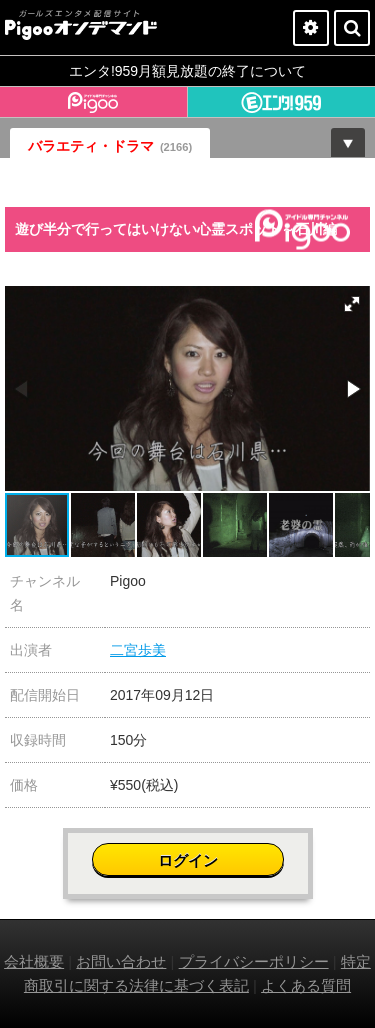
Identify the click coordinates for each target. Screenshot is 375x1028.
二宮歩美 (138, 650)
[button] (352, 304)
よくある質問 (306, 985)
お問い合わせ (121, 961)
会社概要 (34, 961)
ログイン (188, 860)
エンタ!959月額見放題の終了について (187, 71)
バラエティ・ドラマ (110, 146)
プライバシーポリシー (254, 961)
